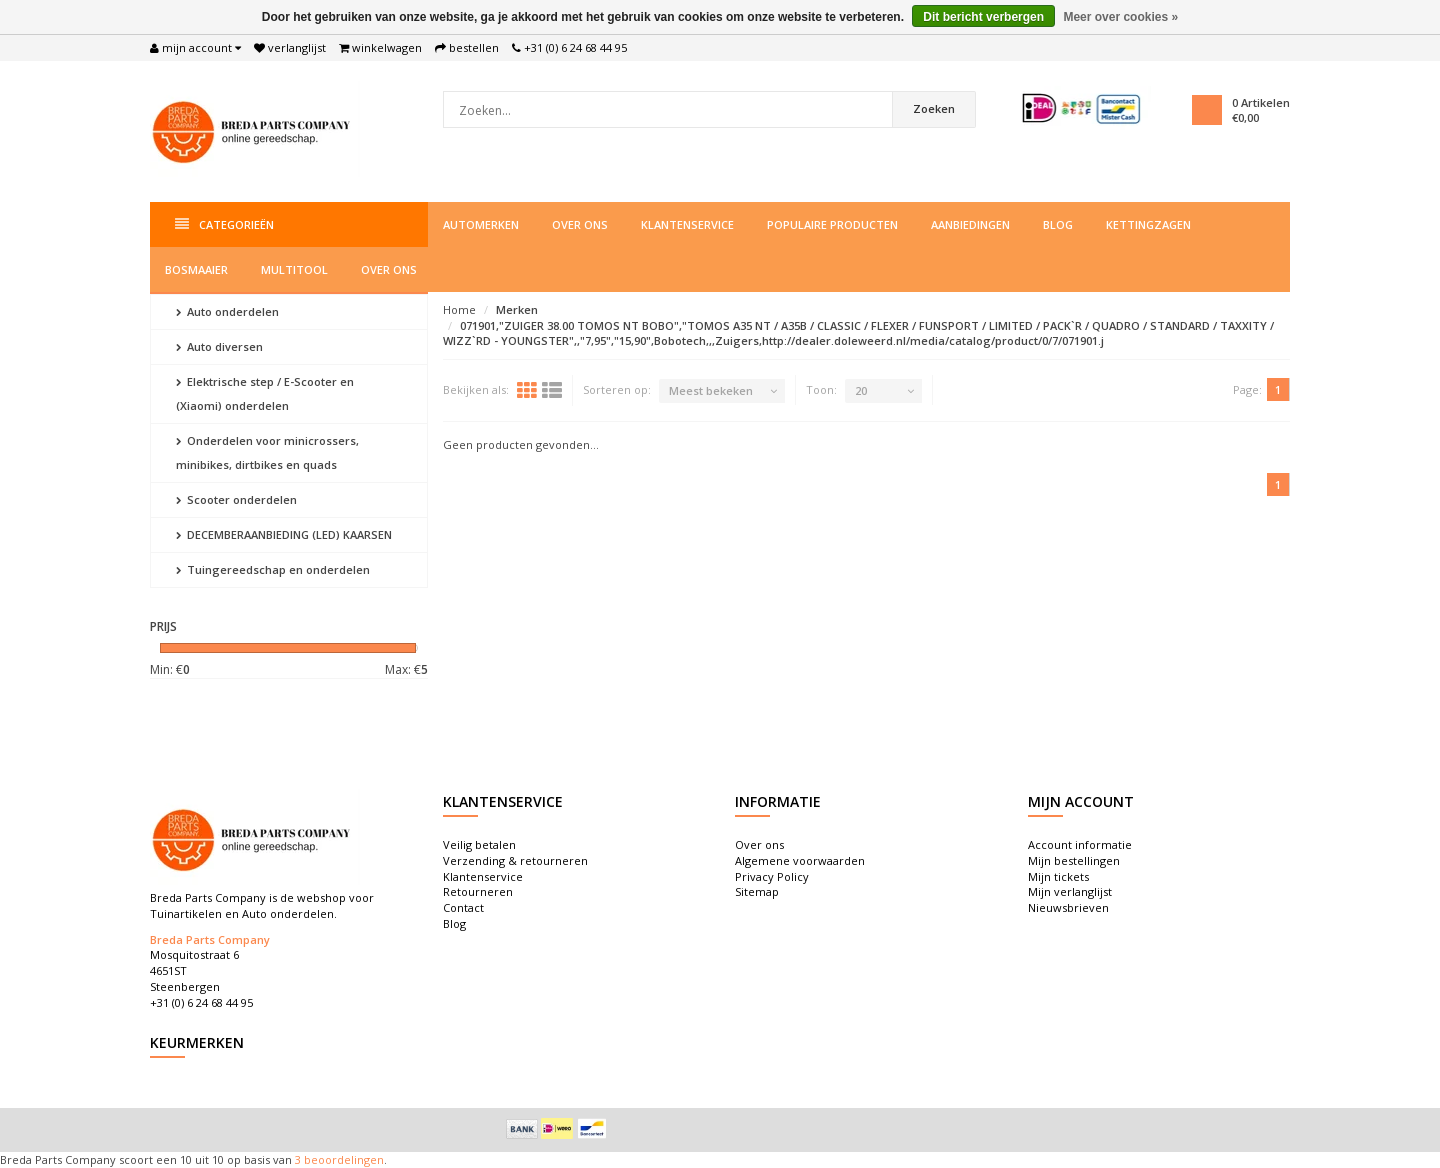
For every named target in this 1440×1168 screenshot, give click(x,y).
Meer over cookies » (1120, 17)
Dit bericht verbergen (983, 17)
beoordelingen (342, 1159)
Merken (517, 309)
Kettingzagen (1148, 224)
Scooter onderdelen (236, 499)
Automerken (481, 224)
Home (459, 309)
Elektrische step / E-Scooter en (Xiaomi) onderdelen (265, 393)
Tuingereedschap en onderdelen (273, 569)
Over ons (580, 224)
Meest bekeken (711, 390)
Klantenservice (687, 224)
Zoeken (934, 108)
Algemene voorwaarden (800, 860)
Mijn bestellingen (1074, 860)
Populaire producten (832, 224)
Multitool (294, 269)
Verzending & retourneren (515, 860)
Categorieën (224, 224)
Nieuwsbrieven (1068, 907)
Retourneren (478, 891)
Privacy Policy (772, 876)
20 (861, 390)
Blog (1058, 224)
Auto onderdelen (227, 311)
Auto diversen (219, 346)
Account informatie (1080, 844)
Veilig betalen (479, 844)
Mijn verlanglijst (1070, 891)
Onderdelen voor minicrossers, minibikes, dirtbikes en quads (267, 452)
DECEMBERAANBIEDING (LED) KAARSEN (284, 534)
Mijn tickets (1058, 876)
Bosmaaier (196, 269)
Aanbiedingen (970, 224)
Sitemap (757, 891)
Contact (463, 907)
